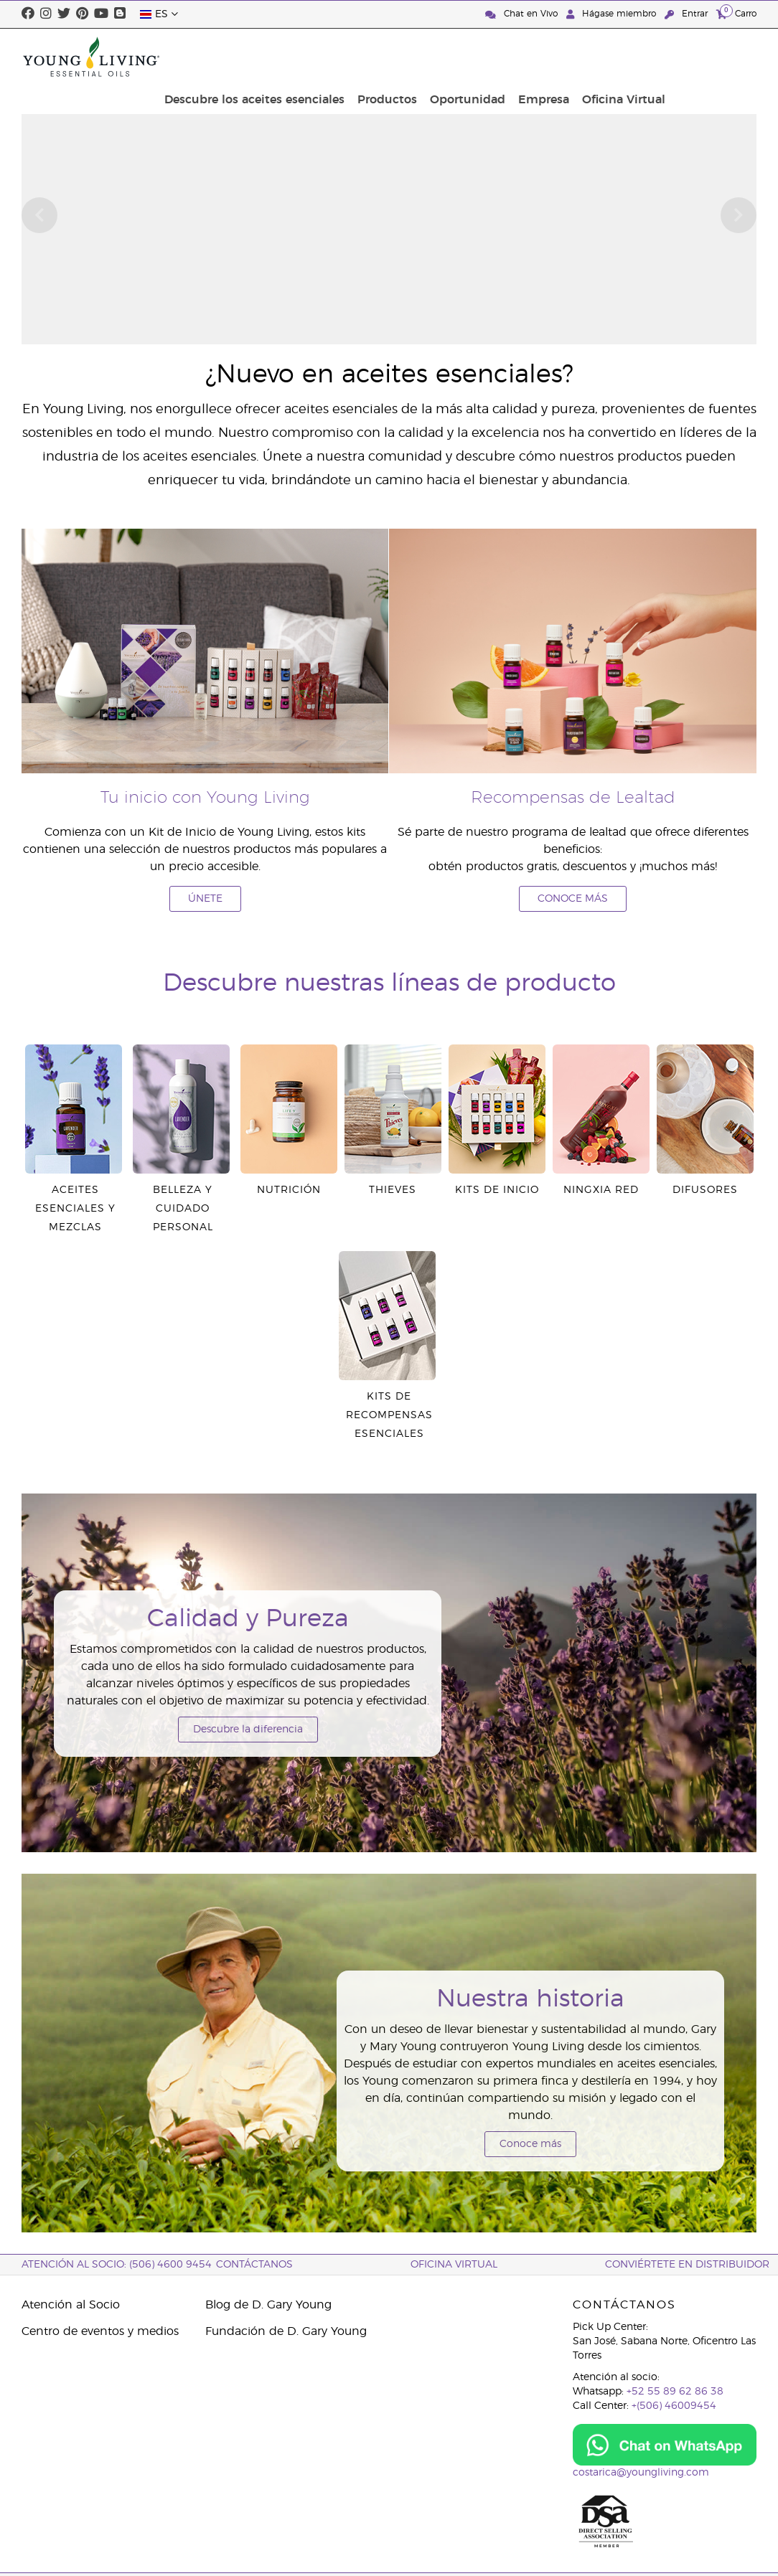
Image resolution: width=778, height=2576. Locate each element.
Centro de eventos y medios (100, 2331)
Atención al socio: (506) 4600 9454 (117, 2265)
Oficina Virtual (710, 56)
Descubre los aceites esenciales (358, 56)
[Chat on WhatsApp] (664, 2445)
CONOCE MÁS (573, 899)
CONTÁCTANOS (254, 2265)
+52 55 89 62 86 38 (675, 2392)
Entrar (688, 14)
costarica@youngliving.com (641, 2473)
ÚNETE (205, 899)
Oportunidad (563, 56)
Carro (736, 13)
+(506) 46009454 (674, 2406)
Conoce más (530, 2144)
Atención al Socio (71, 2305)
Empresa (634, 56)
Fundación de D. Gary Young (286, 2331)
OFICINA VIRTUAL (454, 2265)
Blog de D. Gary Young (268, 2305)
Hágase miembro (612, 14)
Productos (487, 56)
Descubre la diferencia (248, 1730)
